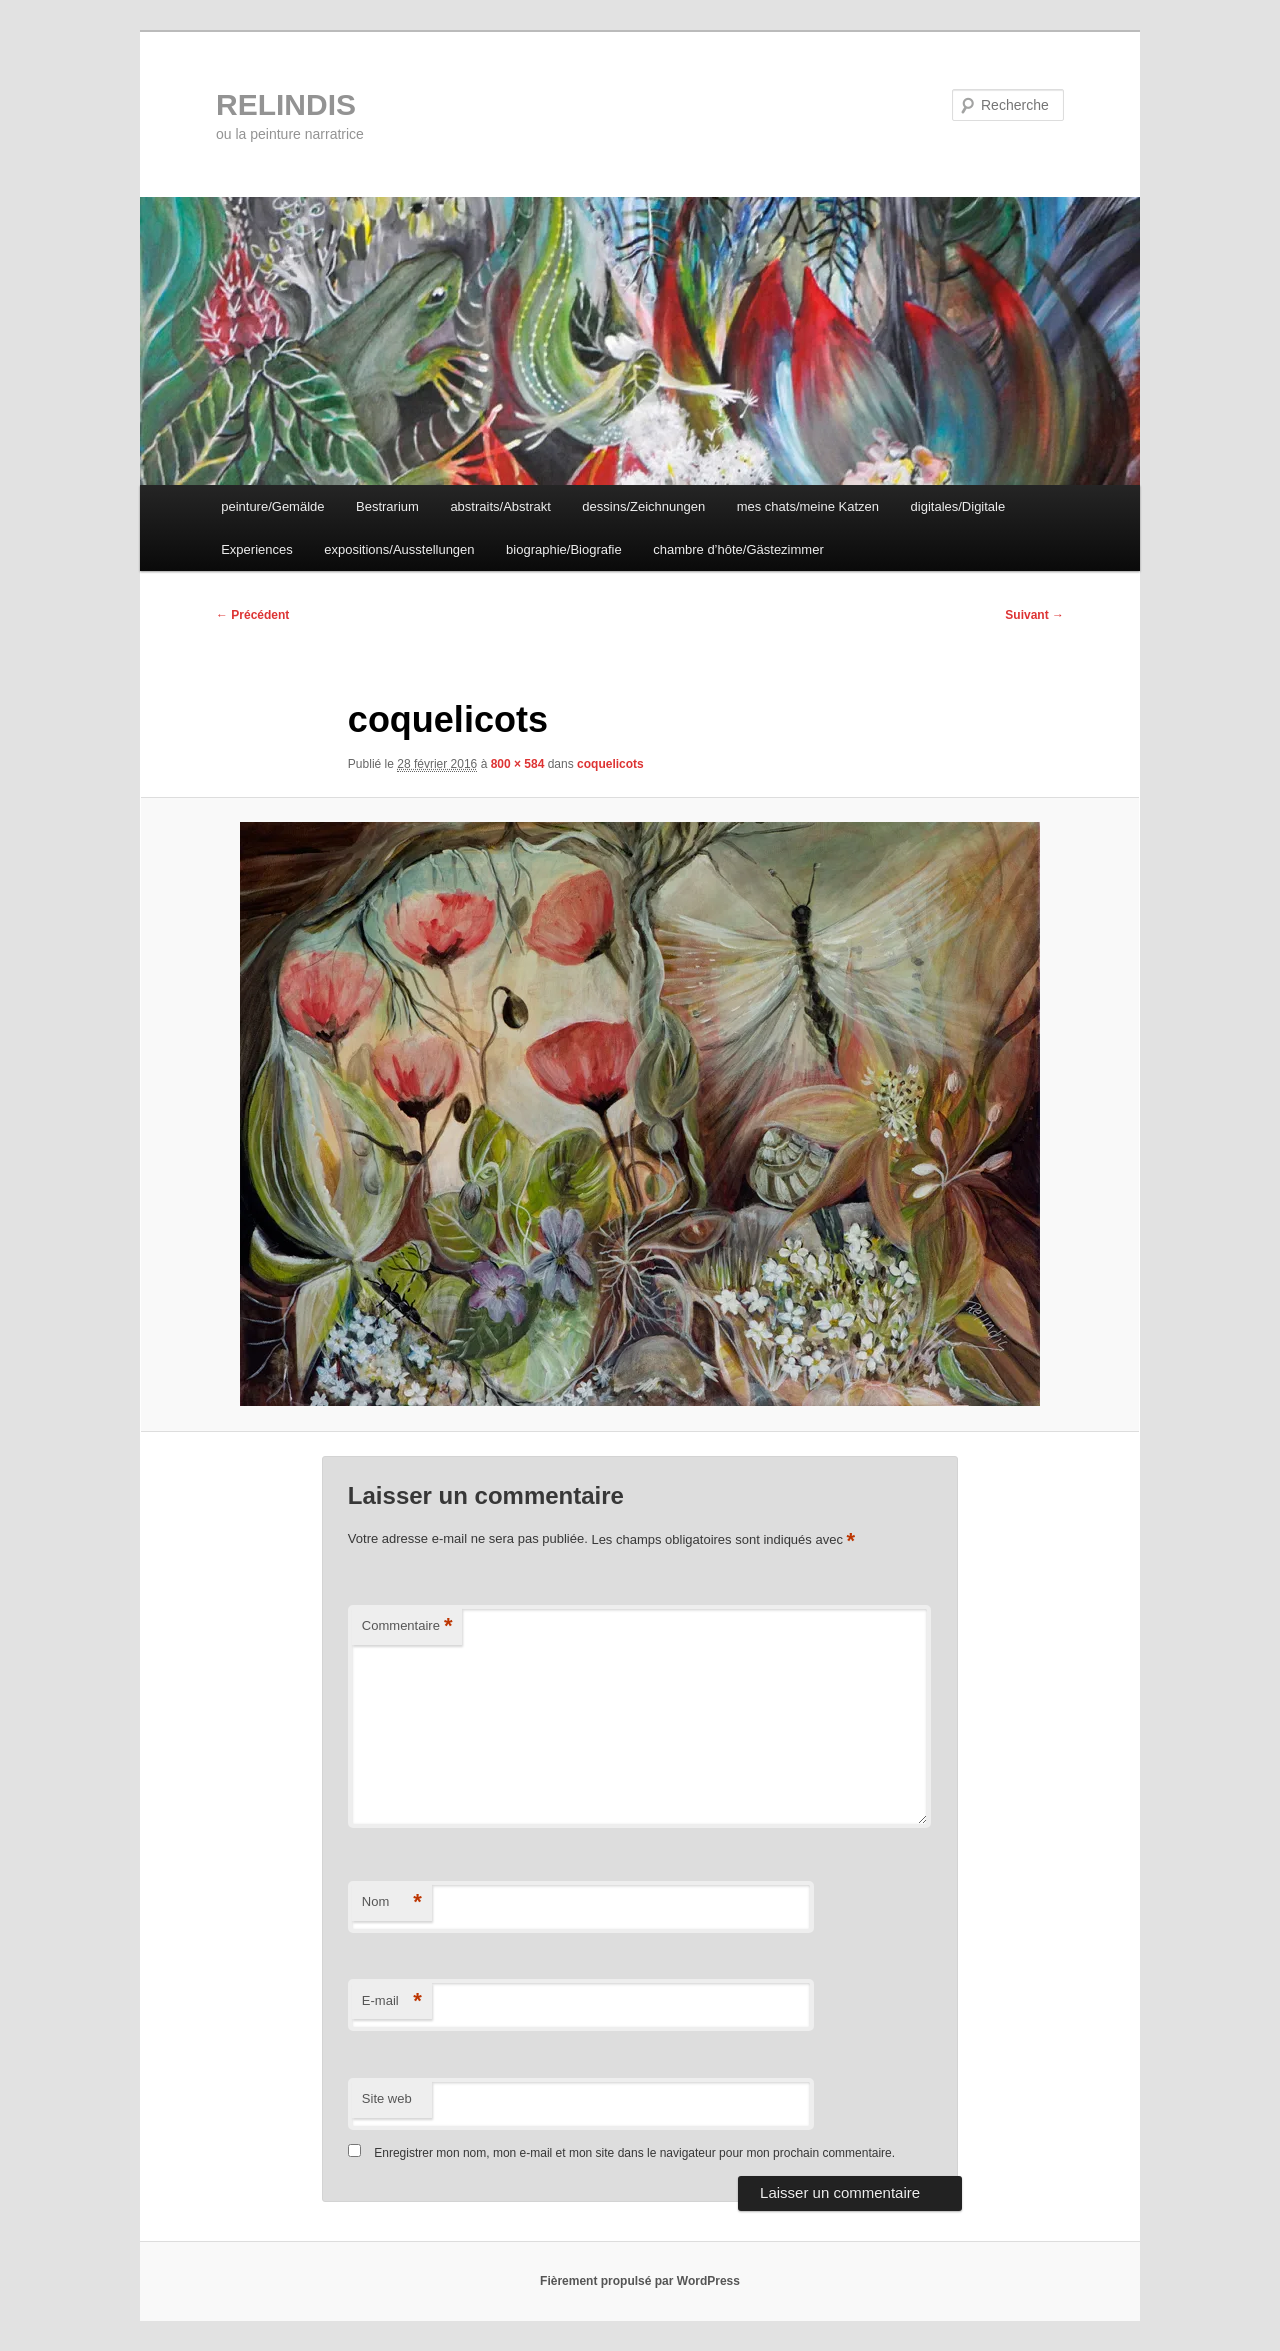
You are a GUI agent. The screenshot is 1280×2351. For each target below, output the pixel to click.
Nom (392, 1902)
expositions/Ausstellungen (399, 549)
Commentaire (407, 1626)
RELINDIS (286, 104)
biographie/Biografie (564, 549)
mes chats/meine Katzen (808, 506)
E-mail (392, 2001)
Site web (387, 2098)
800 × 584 (518, 764)
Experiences (257, 549)
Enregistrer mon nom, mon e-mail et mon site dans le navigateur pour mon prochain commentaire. (634, 2153)
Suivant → (1034, 615)
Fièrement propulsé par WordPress (640, 2281)
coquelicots (610, 764)
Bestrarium (387, 506)
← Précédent (252, 615)
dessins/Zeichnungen (643, 506)
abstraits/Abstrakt (500, 506)
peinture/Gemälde (272, 506)
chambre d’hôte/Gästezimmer (738, 549)
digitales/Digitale (958, 506)
